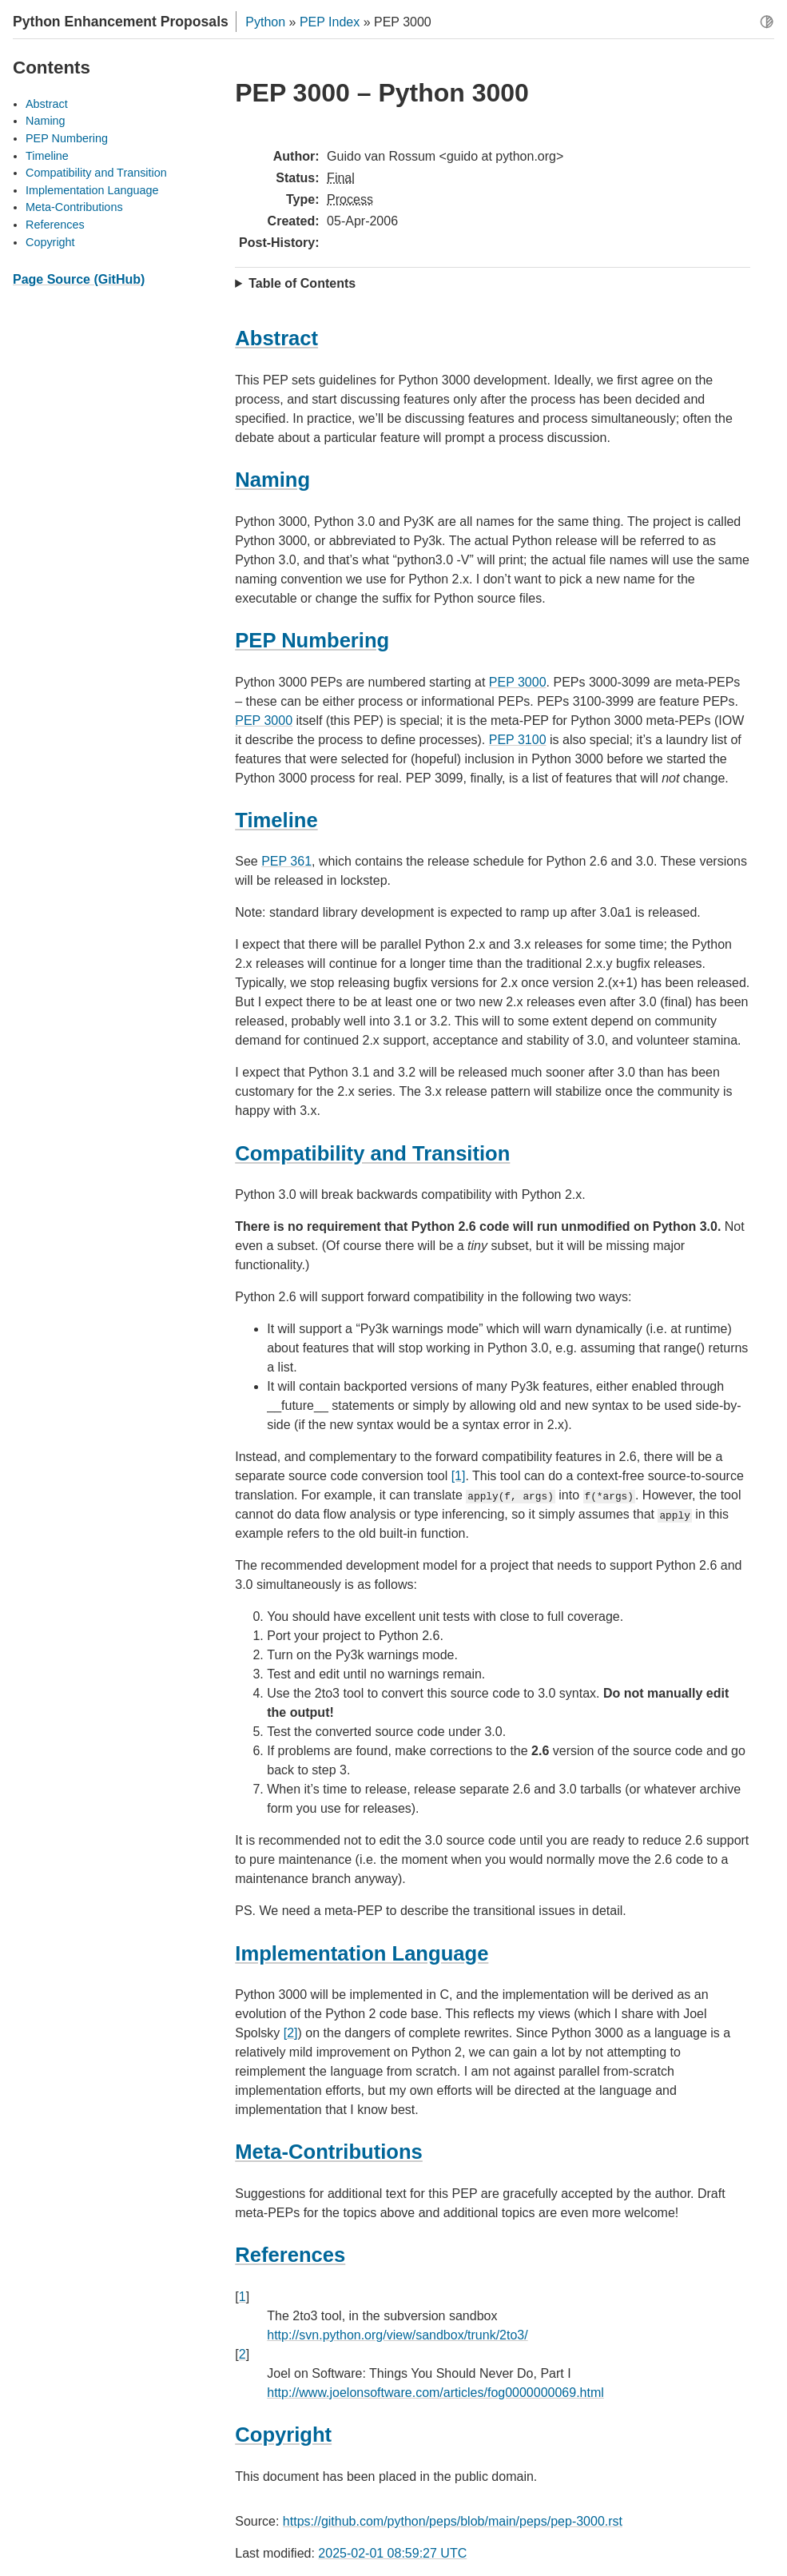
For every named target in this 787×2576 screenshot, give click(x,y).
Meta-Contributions (74, 207)
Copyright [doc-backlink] (283, 2434)
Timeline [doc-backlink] (276, 820)
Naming (46, 120)
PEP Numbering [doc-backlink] (312, 640)
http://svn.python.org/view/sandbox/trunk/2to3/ (397, 2335)
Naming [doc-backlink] (272, 479)
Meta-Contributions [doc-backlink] (329, 2151)
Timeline (47, 155)
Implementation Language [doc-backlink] (361, 1953)
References (55, 224)
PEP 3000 (518, 682)
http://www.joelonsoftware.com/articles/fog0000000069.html (435, 2392)
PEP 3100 (518, 740)
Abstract (47, 104)
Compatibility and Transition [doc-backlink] (372, 1153)
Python (265, 22)
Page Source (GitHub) (79, 279)
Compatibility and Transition (96, 172)
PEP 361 (286, 861)
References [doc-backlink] (290, 2255)
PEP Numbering (67, 138)
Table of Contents (302, 283)
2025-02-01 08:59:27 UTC (392, 2553)
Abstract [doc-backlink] (276, 338)
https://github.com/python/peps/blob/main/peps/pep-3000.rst (452, 2521)
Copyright (50, 242)
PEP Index (330, 22)
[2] (291, 2033)
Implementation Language (92, 190)
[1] (458, 1476)
